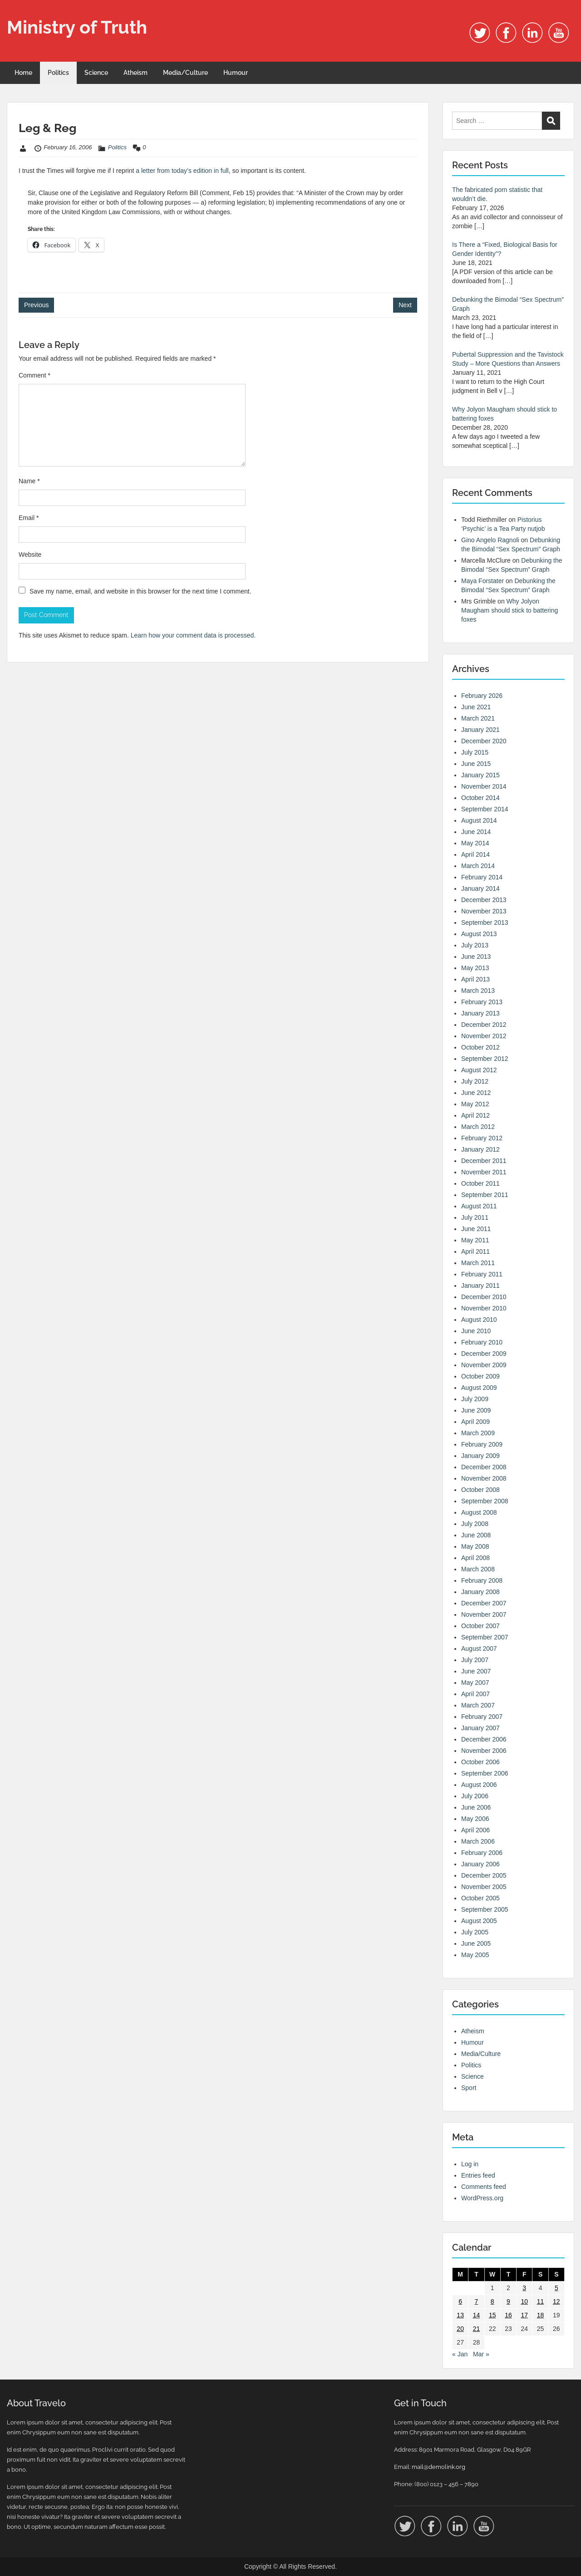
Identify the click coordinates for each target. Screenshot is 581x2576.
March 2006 (478, 1841)
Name (29, 481)
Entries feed (478, 2175)
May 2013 (475, 968)
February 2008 (481, 1580)
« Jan (460, 2354)
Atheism (135, 72)
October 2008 (480, 1489)
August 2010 (479, 1319)
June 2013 (476, 956)
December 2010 (484, 1296)
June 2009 (476, 1410)
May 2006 (475, 1818)
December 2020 (484, 741)
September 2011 (484, 1194)
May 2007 (475, 1682)
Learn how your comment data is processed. (193, 635)
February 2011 (481, 1274)
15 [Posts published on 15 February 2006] (492, 2315)
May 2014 (475, 843)
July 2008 (474, 1523)
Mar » (481, 2354)
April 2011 (475, 1251)
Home (23, 72)
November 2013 (484, 911)
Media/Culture (185, 72)
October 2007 (480, 1625)
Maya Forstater (482, 580)
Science (96, 72)
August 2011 (479, 1206)
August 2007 (479, 1648)
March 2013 (478, 990)
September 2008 (484, 1501)
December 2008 (484, 1467)
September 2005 (484, 1909)
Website (30, 554)
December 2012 (484, 1024)
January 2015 (480, 775)
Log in (469, 2164)
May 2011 (475, 1240)
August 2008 (479, 1512)
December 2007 (484, 1603)
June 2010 (476, 1331)
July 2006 (474, 1796)
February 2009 (481, 1444)
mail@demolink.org (438, 2466)
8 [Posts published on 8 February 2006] (492, 2301)
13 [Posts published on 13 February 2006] (460, 2315)
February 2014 (481, 877)
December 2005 (484, 1875)
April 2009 (475, 1421)
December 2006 (484, 1739)
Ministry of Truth (77, 27)
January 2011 (480, 1285)
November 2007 (484, 1614)
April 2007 (475, 1694)
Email (29, 517)
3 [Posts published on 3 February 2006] (524, 2287)
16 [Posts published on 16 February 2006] (508, 2315)
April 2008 (475, 1557)
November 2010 (484, 1308)
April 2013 (475, 979)
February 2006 (481, 1852)
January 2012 (480, 1149)
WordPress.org (482, 2198)
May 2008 (475, 1546)
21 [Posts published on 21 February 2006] (476, 2328)
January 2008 (480, 1591)
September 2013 (484, 922)
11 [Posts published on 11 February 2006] (540, 2301)
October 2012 (480, 1047)
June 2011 (476, 1228)
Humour (235, 72)
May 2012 (475, 1104)
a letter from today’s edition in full (182, 170)
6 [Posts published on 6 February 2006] (460, 2301)
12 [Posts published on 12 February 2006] (556, 2301)
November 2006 (484, 1750)
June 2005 (476, 1943)
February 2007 (481, 1716)
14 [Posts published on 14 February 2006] (476, 2315)
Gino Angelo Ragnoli (490, 540)
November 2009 (484, 1365)
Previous (36, 305)
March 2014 (478, 865)
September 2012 (484, 1058)
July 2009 (474, 1399)
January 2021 (480, 729)
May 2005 (475, 1954)
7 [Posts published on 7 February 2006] (476, 2301)
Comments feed (483, 2186)
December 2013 (484, 899)
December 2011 (484, 1160)
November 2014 (484, 786)
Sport (468, 2087)
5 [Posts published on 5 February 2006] (556, 2287)
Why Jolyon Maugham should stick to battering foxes (509, 610)
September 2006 (484, 1773)
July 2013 (474, 945)
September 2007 (484, 1637)
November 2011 (484, 1172)
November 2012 (484, 1036)
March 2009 (478, 1433)
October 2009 (480, 1376)
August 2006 (479, 1784)
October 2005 (480, 1898)
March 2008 (478, 1569)
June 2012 (476, 1092)
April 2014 (475, 854)
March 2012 (478, 1126)
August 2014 (479, 820)
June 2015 (476, 763)
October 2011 (480, 1183)
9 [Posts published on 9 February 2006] (508, 2301)
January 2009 (480, 1455)
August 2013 (479, 933)
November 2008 (484, 1478)
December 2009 (484, 1353)
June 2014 (476, 831)
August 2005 (479, 1920)
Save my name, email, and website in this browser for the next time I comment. (140, 591)
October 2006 (480, 1762)
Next (405, 305)
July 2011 (474, 1217)
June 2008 (476, 1535)
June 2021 (476, 707)
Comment (34, 375)
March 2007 (478, 1705)
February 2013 (481, 1002)
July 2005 (474, 1932)
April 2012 (475, 1115)
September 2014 (484, 809)
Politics (58, 72)
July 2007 (474, 1659)
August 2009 (479, 1387)
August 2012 (479, 1070)
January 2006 (480, 1864)
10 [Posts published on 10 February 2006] (524, 2301)
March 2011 (478, 1262)
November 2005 (484, 1886)
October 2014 (480, 797)
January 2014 (480, 888)
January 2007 (480, 1728)
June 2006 (476, 1807)
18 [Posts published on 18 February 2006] (540, 2315)
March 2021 (478, 718)
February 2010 (481, 1342)
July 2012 (474, 1081)
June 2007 (476, 1671)
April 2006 (475, 1830)
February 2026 (481, 695)
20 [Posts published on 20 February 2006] (460, 2328)
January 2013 (480, 1013)
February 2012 (481, 1138)
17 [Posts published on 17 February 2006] (524, 2315)
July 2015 (474, 752)
